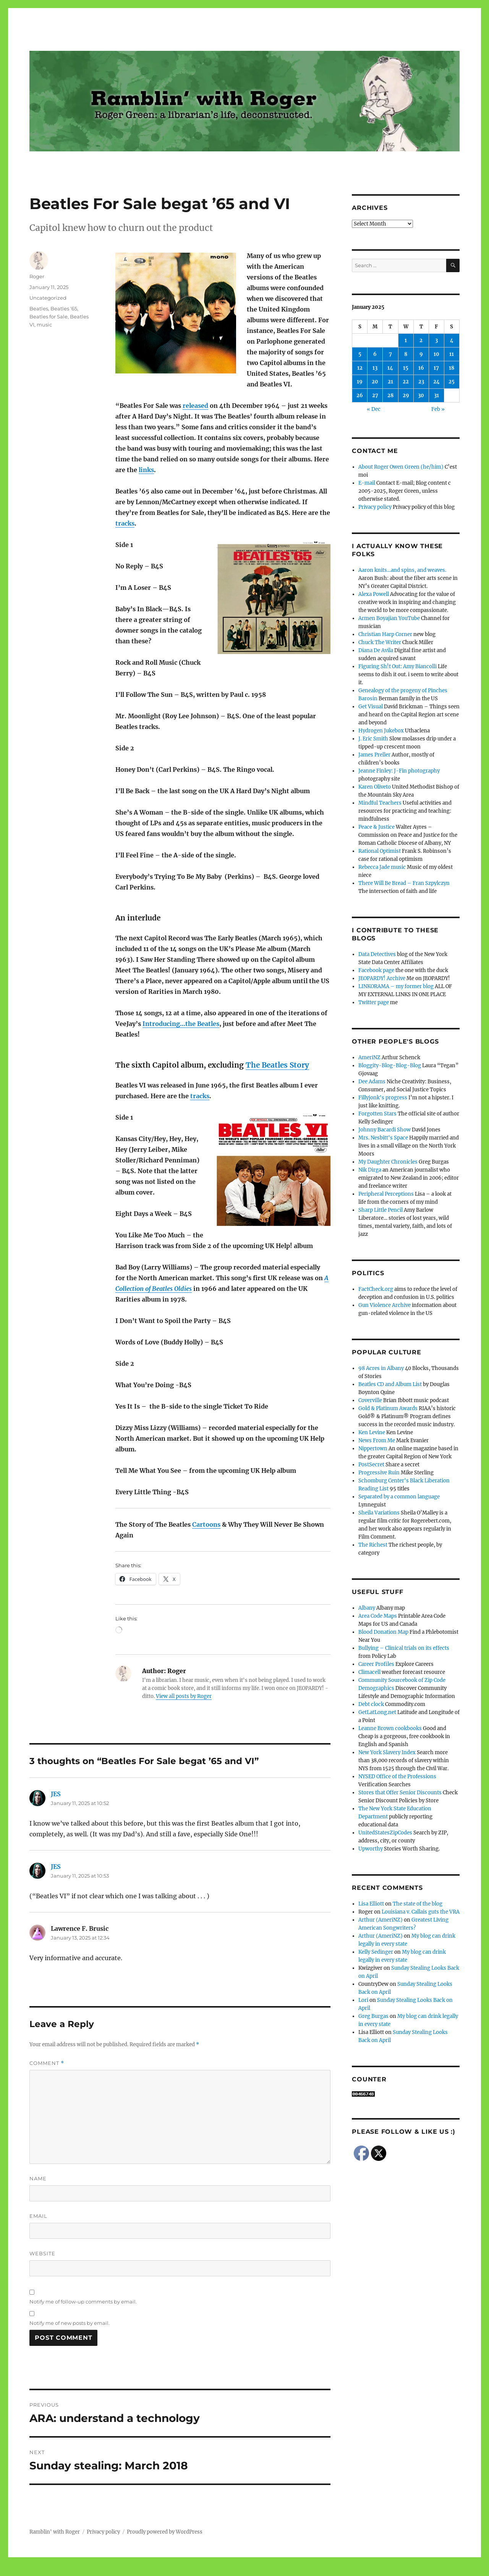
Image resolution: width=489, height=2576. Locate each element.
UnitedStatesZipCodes (385, 1832)
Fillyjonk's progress (382, 1097)
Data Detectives (377, 954)
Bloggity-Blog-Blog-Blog (389, 1065)
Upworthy (370, 1849)
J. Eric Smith (373, 738)
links (146, 470)
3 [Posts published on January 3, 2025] (436, 340)
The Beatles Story (277, 1065)
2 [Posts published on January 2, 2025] (421, 340)
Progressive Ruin (379, 1472)
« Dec (374, 409)
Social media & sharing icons (201, 2570)
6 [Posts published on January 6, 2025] (375, 354)
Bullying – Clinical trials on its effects (403, 1648)
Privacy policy (375, 507)
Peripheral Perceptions (386, 1194)
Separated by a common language (399, 1496)
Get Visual (370, 706)
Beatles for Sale (48, 316)
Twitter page (373, 1002)
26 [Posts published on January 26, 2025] (359, 395)
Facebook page (376, 970)
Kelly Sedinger (375, 1952)
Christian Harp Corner (385, 634)
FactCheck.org (375, 1289)
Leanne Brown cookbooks (390, 1728)
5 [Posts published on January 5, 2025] (359, 354)
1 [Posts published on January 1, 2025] (406, 340)
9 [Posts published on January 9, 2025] (421, 354)
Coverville (370, 1400)
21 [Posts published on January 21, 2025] (390, 381)
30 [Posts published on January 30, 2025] (421, 395)
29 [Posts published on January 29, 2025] (406, 395)
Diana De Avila (375, 650)
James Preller (374, 755)
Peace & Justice (376, 827)
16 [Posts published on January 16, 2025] (421, 368)
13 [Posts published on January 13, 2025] (374, 368)
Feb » (438, 409)
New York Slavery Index (387, 1752)
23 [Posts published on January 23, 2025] (421, 381)
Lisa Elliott (371, 1904)
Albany (366, 1608)
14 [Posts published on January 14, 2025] (390, 368)
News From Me (376, 1440)
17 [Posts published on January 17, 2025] (436, 368)
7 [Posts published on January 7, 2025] (390, 354)
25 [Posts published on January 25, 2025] (452, 381)
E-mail (366, 483)
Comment (46, 2063)
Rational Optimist (379, 851)
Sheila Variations (379, 1513)
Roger (36, 276)
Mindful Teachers (380, 803)
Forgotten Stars (377, 1113)
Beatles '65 (63, 308)
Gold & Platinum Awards (388, 1408)
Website (42, 2253)
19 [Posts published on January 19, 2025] (360, 381)
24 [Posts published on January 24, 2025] (436, 381)
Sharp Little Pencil (380, 1210)
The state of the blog (417, 1904)
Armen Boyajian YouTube (389, 618)
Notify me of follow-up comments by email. (83, 2301)
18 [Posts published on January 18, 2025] (451, 368)
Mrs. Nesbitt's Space (383, 1138)
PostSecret (371, 1464)
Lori (363, 2000)
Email (38, 2216)
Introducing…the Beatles (180, 1023)
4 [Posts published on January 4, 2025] (451, 340)
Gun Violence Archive (384, 1305)
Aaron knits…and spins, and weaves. (402, 570)
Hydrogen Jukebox (381, 730)
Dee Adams (371, 1081)
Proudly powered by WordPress (164, 2532)
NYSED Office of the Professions (397, 1776)
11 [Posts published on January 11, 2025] (451, 354)
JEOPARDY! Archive (381, 978)
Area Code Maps (377, 1616)
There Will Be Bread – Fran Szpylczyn (404, 883)
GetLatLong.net (377, 1712)
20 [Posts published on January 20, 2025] (375, 381)
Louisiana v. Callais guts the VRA (421, 1912)
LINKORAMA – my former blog (396, 986)
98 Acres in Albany (381, 1368)
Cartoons (206, 1524)
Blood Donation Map (383, 1632)
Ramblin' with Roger (54, 2532)
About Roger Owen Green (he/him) (401, 467)
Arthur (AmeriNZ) (380, 1920)
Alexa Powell (373, 594)
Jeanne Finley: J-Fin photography (399, 771)
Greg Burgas (373, 2016)
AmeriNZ (369, 1057)
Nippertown (372, 1448)
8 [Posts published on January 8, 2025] (405, 354)
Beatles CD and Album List (390, 1384)
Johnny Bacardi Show (384, 1129)
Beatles (38, 308)
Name (38, 2178)
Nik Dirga (369, 1170)
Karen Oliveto (374, 787)
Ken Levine (371, 1432)
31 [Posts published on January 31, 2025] (436, 395)
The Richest (372, 1545)
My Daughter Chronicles (388, 1162)
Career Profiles (376, 1664)
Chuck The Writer (379, 642)
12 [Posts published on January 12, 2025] (360, 368)
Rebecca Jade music (382, 867)
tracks (124, 523)
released (195, 405)
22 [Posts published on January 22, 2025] (406, 381)
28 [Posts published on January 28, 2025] (390, 395)
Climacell (369, 1672)
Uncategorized (47, 298)
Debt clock (371, 1704)
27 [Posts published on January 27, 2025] (375, 395)
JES (56, 1794)
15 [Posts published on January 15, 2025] (405, 368)
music (44, 324)
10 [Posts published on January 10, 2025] (436, 354)
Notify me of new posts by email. (69, 2323)
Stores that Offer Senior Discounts (400, 1792)
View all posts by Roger (184, 1696)
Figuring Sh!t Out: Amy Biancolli (397, 666)
